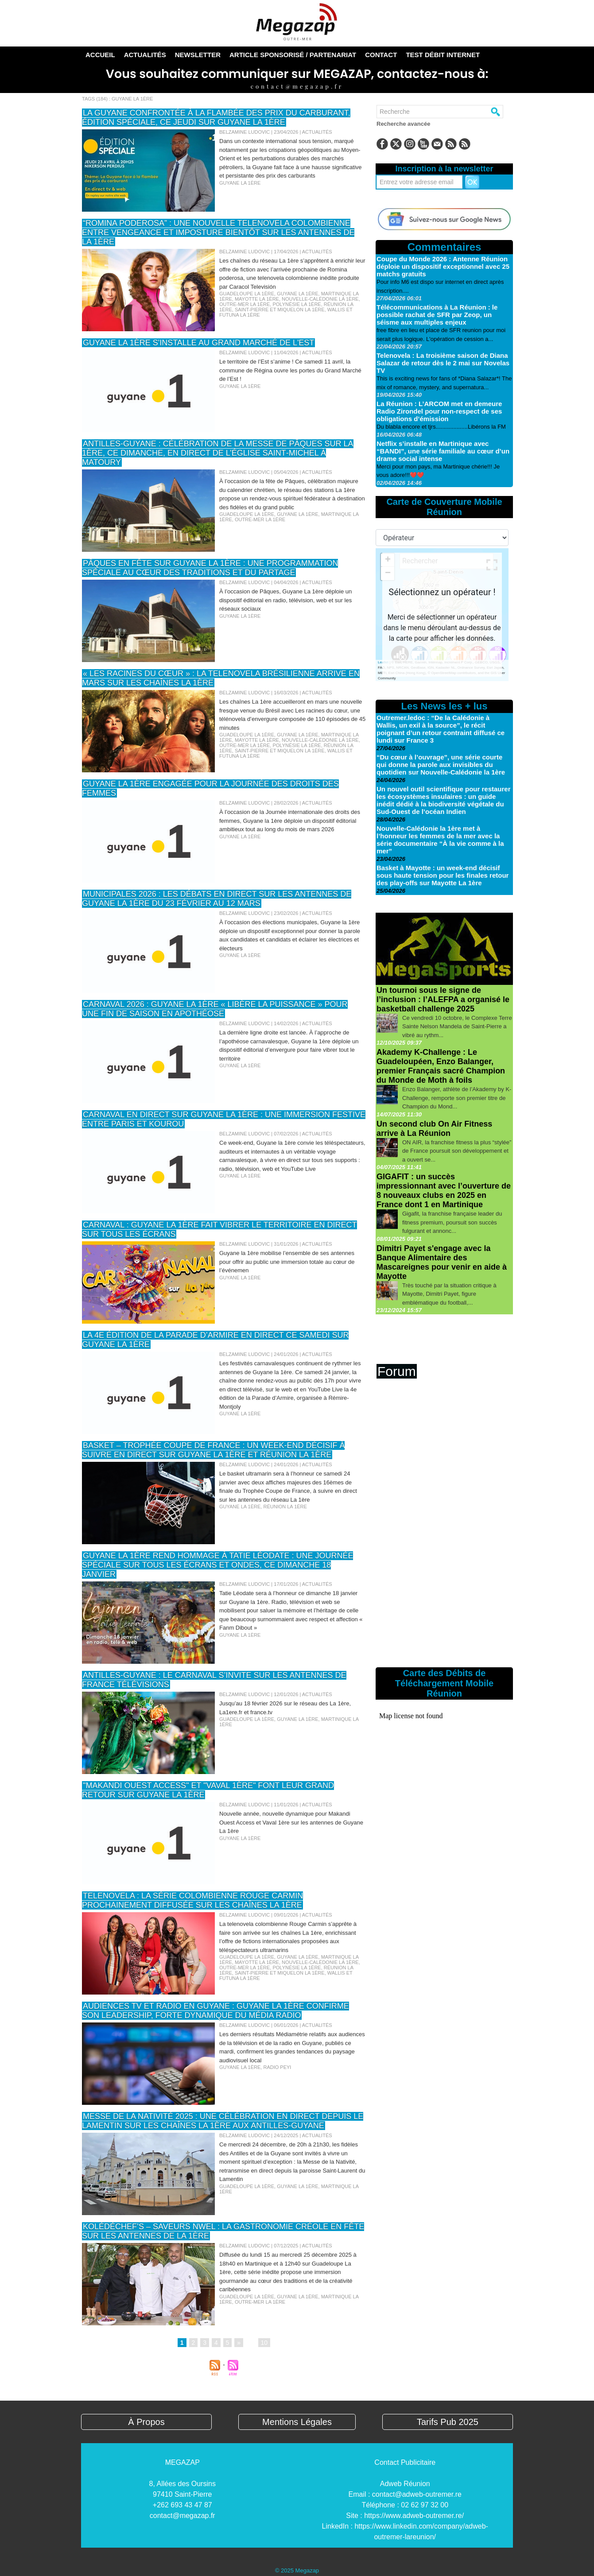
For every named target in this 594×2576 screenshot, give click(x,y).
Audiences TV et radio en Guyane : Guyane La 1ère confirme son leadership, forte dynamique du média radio (215, 2011)
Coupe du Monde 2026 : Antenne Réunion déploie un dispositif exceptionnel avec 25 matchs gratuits (443, 266)
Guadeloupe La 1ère (246, 293)
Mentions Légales (297, 2422)
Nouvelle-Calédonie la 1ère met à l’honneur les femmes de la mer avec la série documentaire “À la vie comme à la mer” (440, 840)
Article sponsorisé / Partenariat (292, 54)
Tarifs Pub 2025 (447, 2422)
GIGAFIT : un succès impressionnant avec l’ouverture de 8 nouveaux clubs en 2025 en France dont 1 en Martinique (444, 1190)
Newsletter (198, 54)
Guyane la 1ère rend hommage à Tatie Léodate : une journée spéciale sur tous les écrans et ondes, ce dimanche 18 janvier (217, 1565)
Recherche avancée (403, 123)
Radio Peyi (277, 2067)
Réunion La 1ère (285, 1506)
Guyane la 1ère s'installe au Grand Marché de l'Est (198, 342)
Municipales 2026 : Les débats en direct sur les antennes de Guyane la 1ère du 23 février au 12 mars (216, 899)
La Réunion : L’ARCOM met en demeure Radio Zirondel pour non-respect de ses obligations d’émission (439, 411)
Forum (396, 1371)
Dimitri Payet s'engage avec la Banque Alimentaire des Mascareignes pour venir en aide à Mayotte (442, 1262)
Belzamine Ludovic (244, 132)
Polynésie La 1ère (296, 304)
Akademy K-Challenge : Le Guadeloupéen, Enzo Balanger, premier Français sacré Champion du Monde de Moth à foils (441, 1066)
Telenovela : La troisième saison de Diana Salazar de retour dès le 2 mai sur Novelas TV (443, 363)
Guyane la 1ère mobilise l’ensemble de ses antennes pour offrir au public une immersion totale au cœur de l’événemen (286, 1262)
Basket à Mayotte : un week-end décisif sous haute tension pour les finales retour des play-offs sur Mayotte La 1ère (443, 875)
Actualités (145, 54)
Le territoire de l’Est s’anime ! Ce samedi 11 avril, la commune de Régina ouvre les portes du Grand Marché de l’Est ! (290, 370)
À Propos (146, 2422)
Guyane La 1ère (239, 183)
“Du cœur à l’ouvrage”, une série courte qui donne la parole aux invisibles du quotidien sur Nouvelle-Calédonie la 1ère (441, 764)
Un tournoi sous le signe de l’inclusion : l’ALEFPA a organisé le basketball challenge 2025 (443, 999)
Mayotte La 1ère (257, 299)
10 (264, 2342)
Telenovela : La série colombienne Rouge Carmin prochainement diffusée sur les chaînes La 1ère (192, 1900)
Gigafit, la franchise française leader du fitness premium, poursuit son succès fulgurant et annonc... (452, 1222)
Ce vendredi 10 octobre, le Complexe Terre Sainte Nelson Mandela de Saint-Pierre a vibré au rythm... (457, 1026)
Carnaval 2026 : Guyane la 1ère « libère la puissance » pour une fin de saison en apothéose (215, 1009)
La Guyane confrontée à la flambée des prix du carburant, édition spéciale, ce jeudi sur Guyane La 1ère (216, 117)
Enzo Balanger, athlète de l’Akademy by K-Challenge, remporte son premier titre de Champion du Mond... (456, 1098)
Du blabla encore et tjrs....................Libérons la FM (441, 426)
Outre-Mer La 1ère (244, 304)
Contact (381, 54)
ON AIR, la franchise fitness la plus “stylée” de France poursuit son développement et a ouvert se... (456, 1151)
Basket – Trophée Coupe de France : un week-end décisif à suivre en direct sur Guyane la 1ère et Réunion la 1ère (213, 1450)
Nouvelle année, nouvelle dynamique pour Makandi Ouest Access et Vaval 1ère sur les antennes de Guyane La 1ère (291, 1822)
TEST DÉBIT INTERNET (443, 54)
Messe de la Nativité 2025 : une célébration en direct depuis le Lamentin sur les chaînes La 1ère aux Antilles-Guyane (222, 2121)
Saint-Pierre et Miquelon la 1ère (280, 309)
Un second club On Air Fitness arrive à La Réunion (434, 1128)
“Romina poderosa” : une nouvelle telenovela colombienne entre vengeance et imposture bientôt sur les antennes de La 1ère (218, 232)
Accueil (100, 54)
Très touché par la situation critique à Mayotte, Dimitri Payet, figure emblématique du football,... (449, 1294)
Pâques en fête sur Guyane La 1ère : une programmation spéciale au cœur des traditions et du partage (210, 568)
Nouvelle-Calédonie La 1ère (320, 299)
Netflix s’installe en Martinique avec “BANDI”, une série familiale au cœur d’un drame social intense (443, 451)
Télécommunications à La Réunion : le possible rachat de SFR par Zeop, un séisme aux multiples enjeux (437, 314)
